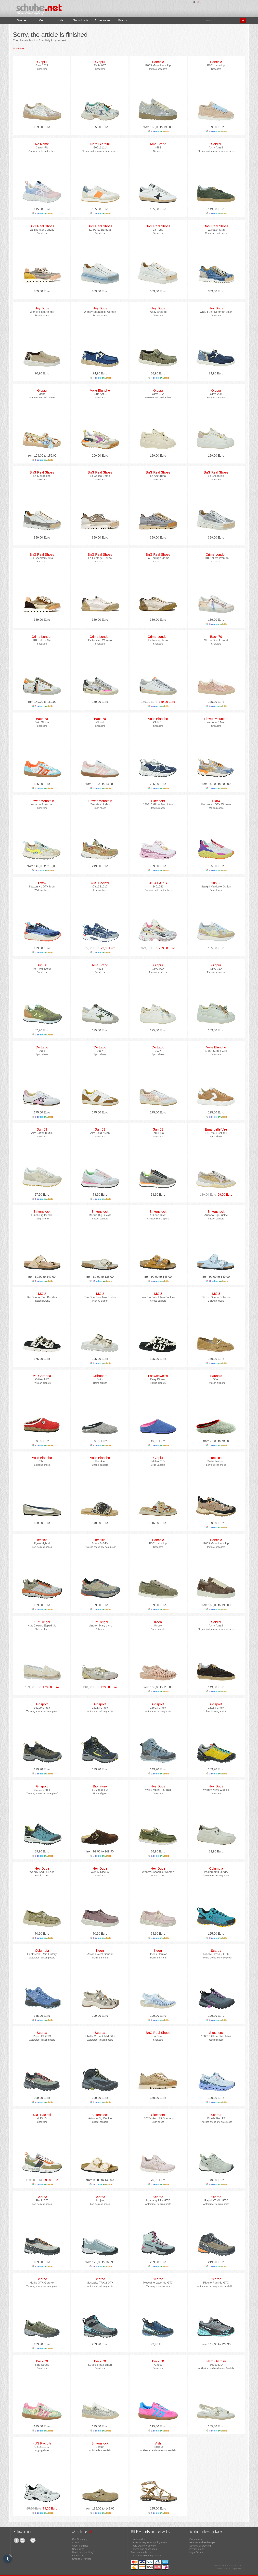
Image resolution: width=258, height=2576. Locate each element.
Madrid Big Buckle (100, 1215)
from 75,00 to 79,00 (216, 1441)
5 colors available (42, 1281)
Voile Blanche (100, 390)
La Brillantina (216, 475)
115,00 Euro (42, 209)
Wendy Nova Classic (216, 1789)
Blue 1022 (42, 65)
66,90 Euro (158, 373)
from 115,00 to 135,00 (99, 784)
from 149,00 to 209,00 (216, 784)
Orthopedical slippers (158, 1218)
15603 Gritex (158, 1707)
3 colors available (216, 624)
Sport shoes (100, 808)
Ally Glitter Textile (42, 1133)
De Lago (42, 1047)
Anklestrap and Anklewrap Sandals (216, 2368)
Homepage (18, 48)
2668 (42, 1050)
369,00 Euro (158, 291)
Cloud (99, 722)
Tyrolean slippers (42, 1383)
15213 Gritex (100, 1707)
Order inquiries (80, 2545)
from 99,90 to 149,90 (100, 1851)
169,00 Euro (216, 1030)
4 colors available (158, 131)
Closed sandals (158, 1300)
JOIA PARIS (158, 883)
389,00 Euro (42, 291)
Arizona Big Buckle (216, 1215)
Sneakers (42, 69)
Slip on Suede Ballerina (216, 1297)
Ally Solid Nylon (100, 1133)
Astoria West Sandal (100, 1954)
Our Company (79, 2539)
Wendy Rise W (100, 1872)
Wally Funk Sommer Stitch (216, 311)
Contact (76, 2542)
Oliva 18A (158, 394)
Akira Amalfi (216, 147)
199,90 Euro (216, 1523)
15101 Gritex (42, 1789)
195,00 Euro (216, 1112)
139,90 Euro (100, 1769)
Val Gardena (42, 1376)
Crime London (216, 554)
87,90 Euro (42, 1030)
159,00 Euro (42, 127)
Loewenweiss (158, 1376)
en (198, 2)
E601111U (99, 147)
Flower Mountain (216, 719)
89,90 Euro (42, 1851)
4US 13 (42, 2118)
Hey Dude (42, 308)
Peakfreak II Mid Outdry (42, 1954)
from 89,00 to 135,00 (100, 1276)
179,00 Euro (50, 1687)
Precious (158, 2446)
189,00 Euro (42, 2262)
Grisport (42, 1704)
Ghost (158, 2364)
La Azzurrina (158, 475)
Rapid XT (42, 2200)
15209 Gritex (42, 1707)
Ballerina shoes (42, 1465)
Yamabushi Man (100, 804)
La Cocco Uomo (100, 475)
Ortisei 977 (42, 1379)
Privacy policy (197, 2549)
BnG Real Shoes (42, 226)
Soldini (216, 144)
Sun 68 (216, 883)
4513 (100, 968)
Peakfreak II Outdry (216, 1872)
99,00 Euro (224, 1194)
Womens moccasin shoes (42, 397)
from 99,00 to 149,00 (216, 1276)
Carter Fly (42, 147)
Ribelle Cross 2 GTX (216, 1954)
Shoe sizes (78, 2549)
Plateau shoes (42, 1629)
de (194, 2)
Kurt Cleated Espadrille (42, 1625)
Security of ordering (200, 2545)
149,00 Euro (216, 209)
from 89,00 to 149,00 (42, 1276)
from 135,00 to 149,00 (99, 2508)
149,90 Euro (158, 1769)
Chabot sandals (100, 1465)
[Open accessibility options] (7, 2559)
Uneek (158, 1625)
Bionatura (100, 1786)
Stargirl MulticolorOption (216, 886)
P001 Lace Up (216, 65)
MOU (42, 1293)
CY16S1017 (100, 886)
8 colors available (42, 1445)
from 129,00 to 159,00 (41, 455)
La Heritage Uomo (158, 558)
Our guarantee (197, 2539)
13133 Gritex (216, 1707)
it (190, 2)
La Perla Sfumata (100, 229)
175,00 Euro (100, 1030)
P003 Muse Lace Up (158, 65)
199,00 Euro (108, 1687)
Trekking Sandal (100, 1957)
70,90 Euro (42, 373)
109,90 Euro (216, 1769)
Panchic (158, 62)
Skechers (158, 801)
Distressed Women (100, 640)
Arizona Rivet (158, 1215)
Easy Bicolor (158, 1379)
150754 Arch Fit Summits (158, 2118)
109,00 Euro (158, 866)
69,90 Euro (100, 1441)
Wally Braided (158, 311)
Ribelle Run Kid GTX (216, 2282)
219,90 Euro (216, 2262)
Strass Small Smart (216, 640)
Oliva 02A (158, 968)
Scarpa (216, 1950)
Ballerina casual (216, 1300)
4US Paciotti (100, 883)
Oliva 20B (216, 394)
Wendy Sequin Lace (41, 1872)
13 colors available (101, 1281)
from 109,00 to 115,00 (157, 1687)
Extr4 (216, 801)
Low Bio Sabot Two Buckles (158, 1297)
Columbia (216, 1868)
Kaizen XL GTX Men (42, 886)
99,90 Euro (50, 2180)
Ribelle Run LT (216, 2118)
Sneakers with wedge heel (41, 151)
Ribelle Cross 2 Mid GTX (100, 2036)
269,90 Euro (100, 2344)
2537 (158, 1050)
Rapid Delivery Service (143, 2545)
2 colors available (100, 213)
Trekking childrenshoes (158, 2286)
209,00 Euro (100, 455)
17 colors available (217, 1281)
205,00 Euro (158, 784)
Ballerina (99, 1629)
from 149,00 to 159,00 (41, 701)
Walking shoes (216, 808)
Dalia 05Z (100, 65)
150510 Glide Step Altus (158, 804)
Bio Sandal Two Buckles (42, 1297)
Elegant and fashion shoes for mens (100, 151)
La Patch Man (216, 229)
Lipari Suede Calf (216, 1050)
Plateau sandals (42, 1300)
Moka (42, 394)
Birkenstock (41, 1211)
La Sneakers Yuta (42, 558)
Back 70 (216, 636)
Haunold (216, 1376)
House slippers (158, 1383)
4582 (158, 147)
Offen (216, 1379)
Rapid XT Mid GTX (216, 2200)
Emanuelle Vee (216, 1129)
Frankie (100, 1461)
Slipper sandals (100, 1218)
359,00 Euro (216, 291)
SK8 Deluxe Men (41, 640)
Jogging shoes (158, 808)
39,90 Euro (42, 1441)
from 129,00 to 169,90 (99, 2262)
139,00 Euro (216, 127)
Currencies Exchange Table (146, 2555)
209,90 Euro (42, 2098)
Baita (100, 1379)
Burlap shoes (42, 315)
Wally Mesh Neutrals (158, 1789)
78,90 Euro (100, 1194)
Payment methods (141, 2552)
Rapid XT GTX (42, 2036)
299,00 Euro (166, 948)
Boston (100, 2446)
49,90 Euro (158, 1441)
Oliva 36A (216, 968)
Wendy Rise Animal (42, 311)
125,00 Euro (216, 1933)
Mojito (100, 2200)
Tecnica (216, 1458)
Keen (158, 1622)
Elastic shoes (42, 1875)
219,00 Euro (100, 866)
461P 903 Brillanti (216, 1133)
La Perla (158, 229)
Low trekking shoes (216, 1465)
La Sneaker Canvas (42, 229)
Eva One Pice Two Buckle (100, 1297)
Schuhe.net (217, 2565)
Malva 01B (158, 1461)
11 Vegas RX (100, 1789)
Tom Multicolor (42, 968)
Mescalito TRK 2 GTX (100, 2282)
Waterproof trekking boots (100, 1711)
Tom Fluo (158, 1133)
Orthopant (100, 1376)
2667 (100, 1050)
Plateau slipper (100, 1300)
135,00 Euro (100, 209)
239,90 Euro (158, 2262)
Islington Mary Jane (100, 1625)
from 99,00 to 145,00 (158, 1276)
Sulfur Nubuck (216, 1461)
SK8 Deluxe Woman (216, 558)
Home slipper (100, 1383)
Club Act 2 (100, 394)
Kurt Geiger (42, 1622)
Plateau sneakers (158, 69)
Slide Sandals (158, 1465)
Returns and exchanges (144, 2549)
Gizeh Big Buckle (41, 1215)
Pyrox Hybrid (42, 1543)
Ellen (42, 1461)
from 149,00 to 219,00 (41, 866)
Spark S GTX (100, 1543)
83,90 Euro (158, 1194)
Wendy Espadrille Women (100, 311)
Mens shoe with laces (216, 233)
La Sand (158, 2036)
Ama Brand (158, 144)
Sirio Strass (42, 722)
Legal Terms (196, 2552)
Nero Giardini (100, 144)
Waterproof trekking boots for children (216, 2286)
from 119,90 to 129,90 (216, 2344)
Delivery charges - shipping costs (149, 2542)
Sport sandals (158, 1629)
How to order (138, 2539)
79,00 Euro (107, 948)
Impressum (78, 2555)
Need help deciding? (83, 2552)
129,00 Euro (42, 948)
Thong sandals (42, 1218)
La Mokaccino (42, 475)
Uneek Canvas (158, 1954)
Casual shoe (216, 890)
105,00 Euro (216, 948)
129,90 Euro (42, 1769)
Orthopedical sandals (100, 2450)
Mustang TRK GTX (158, 2200)
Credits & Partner (81, 2558)
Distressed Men (158, 640)
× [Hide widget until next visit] (10, 2555)
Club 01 (158, 722)
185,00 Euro (100, 127)
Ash (158, 2443)
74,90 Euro (100, 373)
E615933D (216, 2364)
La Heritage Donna (100, 558)
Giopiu (42, 62)
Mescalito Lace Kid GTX (158, 2282)
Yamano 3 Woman (41, 804)
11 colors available (43, 870)
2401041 (158, 886)
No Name (42, 144)
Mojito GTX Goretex (42, 2282)
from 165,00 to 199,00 (157, 127)
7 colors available (42, 706)
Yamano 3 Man (216, 722)
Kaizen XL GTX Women (216, 804)
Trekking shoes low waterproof (100, 1547)
